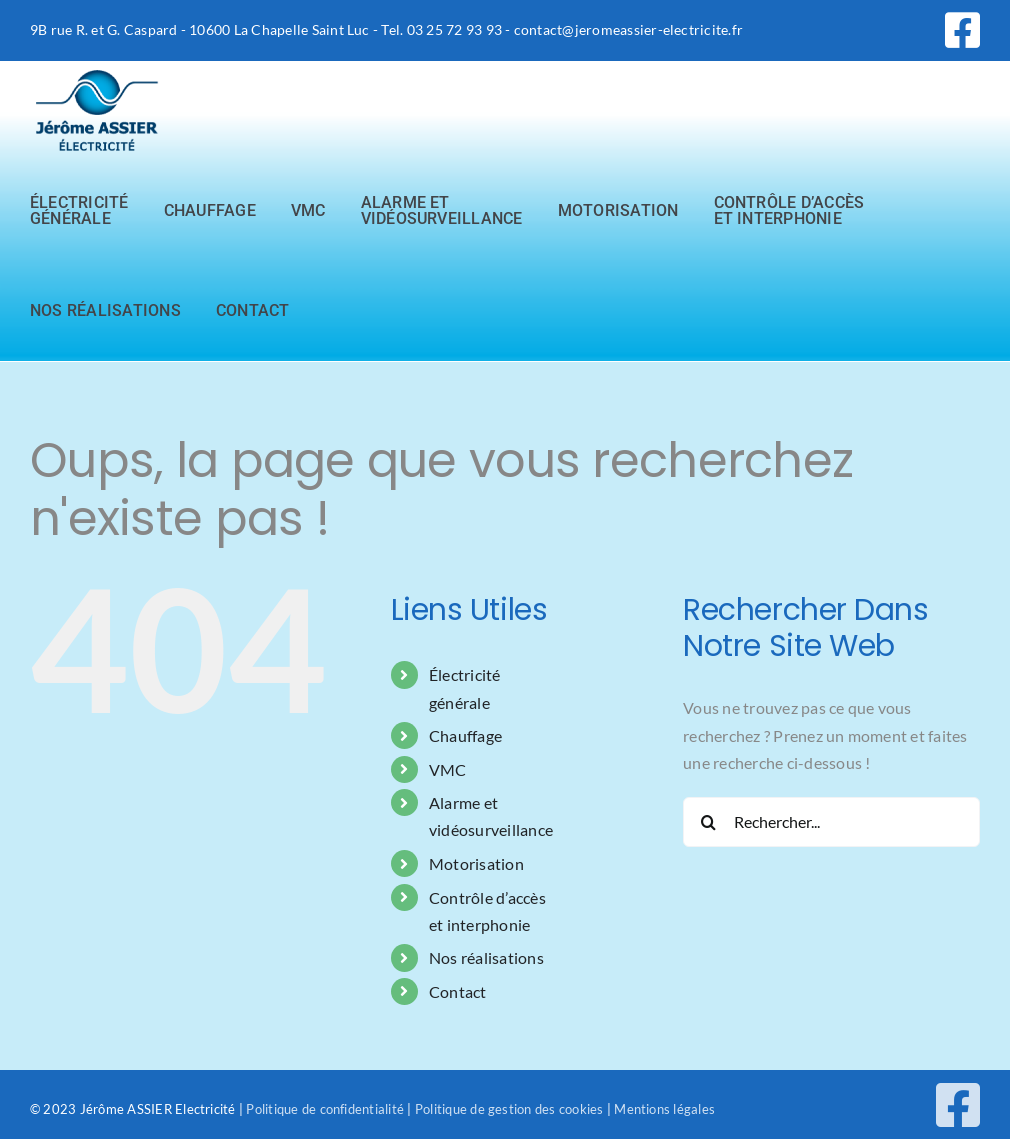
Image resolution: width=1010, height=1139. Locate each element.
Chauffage (465, 735)
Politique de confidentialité (325, 1109)
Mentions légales (663, 1109)
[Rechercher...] (831, 822)
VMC (448, 769)
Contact (458, 991)
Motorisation (476, 863)
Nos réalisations (486, 957)
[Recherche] (708, 822)
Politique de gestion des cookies (509, 1109)
